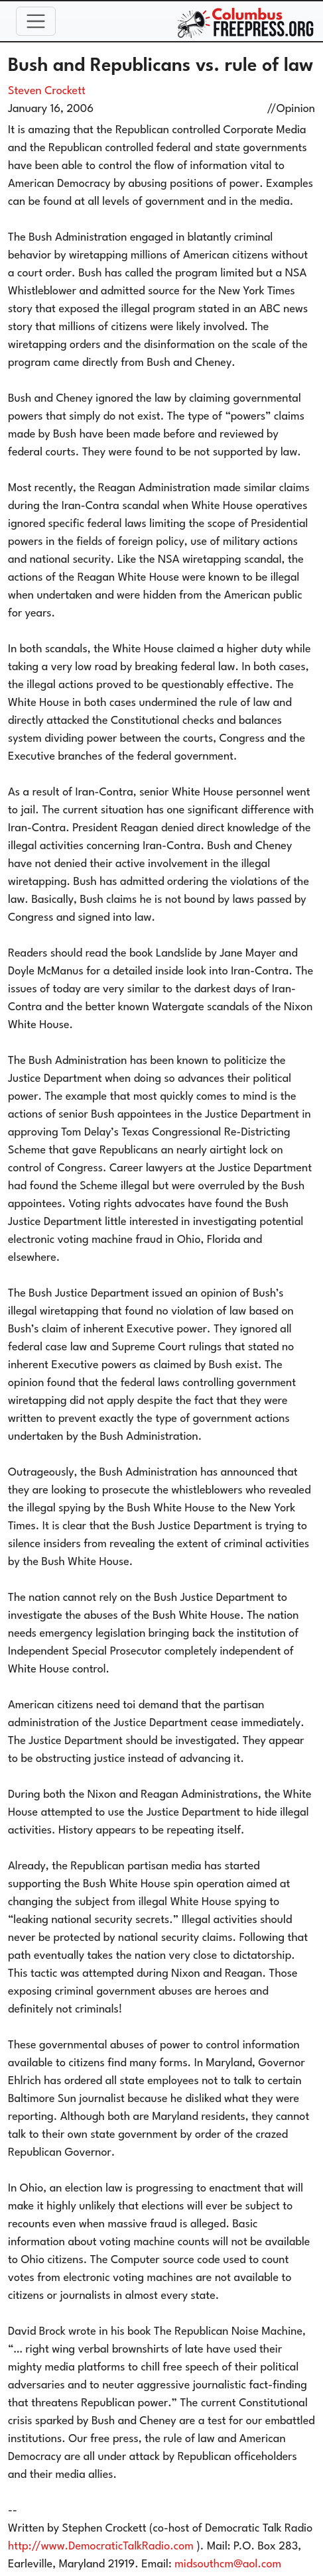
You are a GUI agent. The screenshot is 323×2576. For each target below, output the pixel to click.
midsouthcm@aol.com (227, 2564)
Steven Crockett (47, 91)
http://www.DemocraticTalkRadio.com (101, 2546)
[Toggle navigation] (36, 21)
